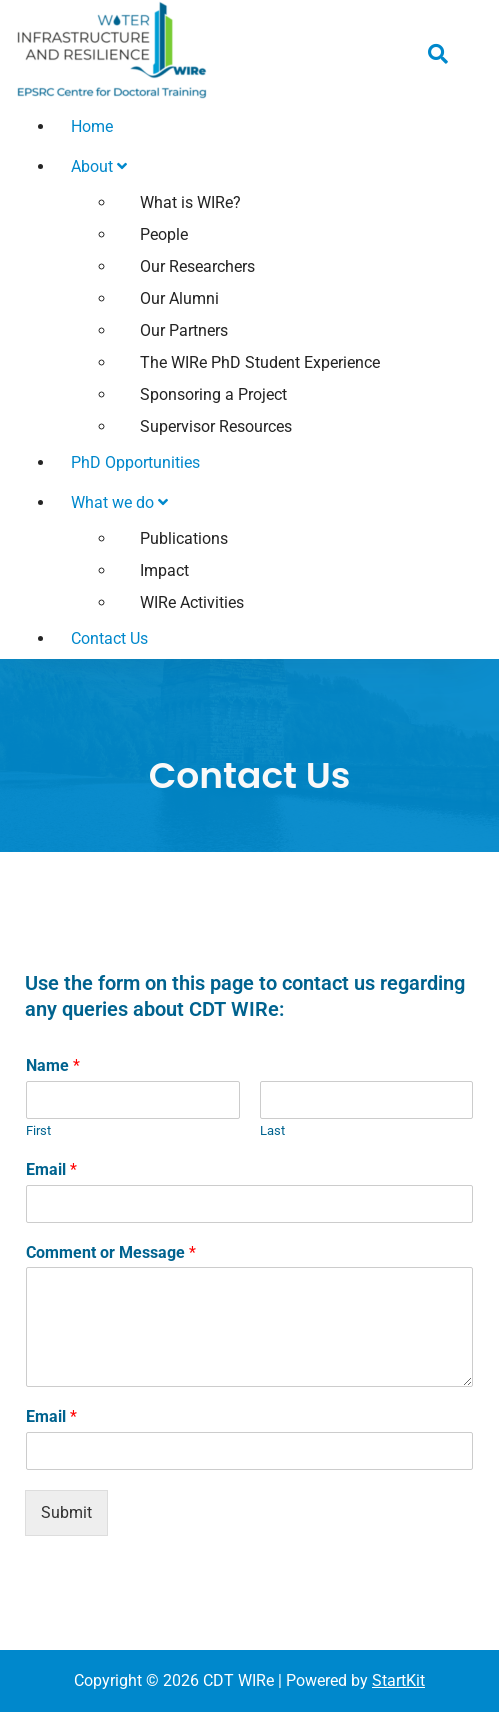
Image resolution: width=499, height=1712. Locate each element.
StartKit (398, 1680)
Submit (66, 1512)
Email (51, 1169)
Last (272, 1130)
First (38, 1130)
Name (53, 1065)
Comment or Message (111, 1252)
